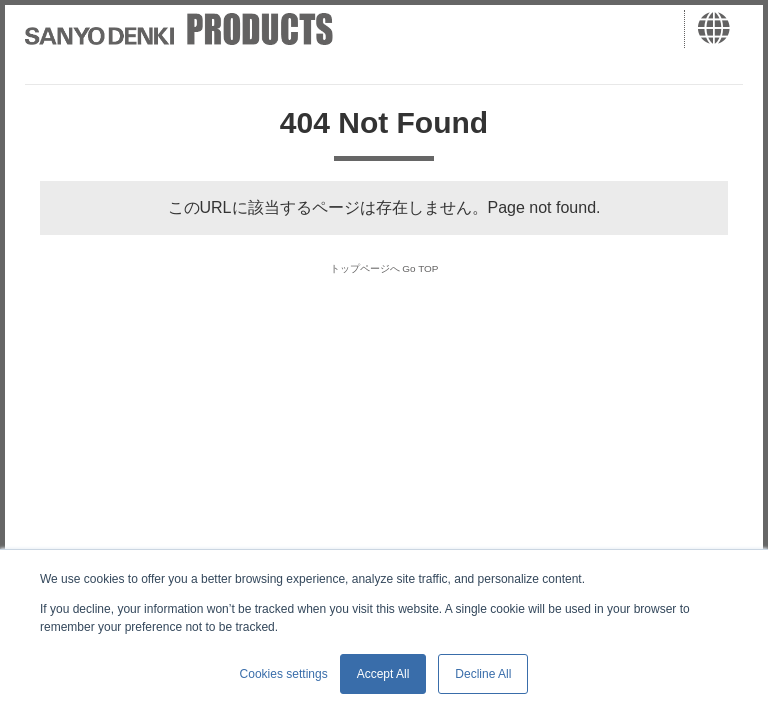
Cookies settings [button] (284, 674)
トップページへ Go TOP (384, 266)
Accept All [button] (383, 674)
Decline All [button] (483, 674)
